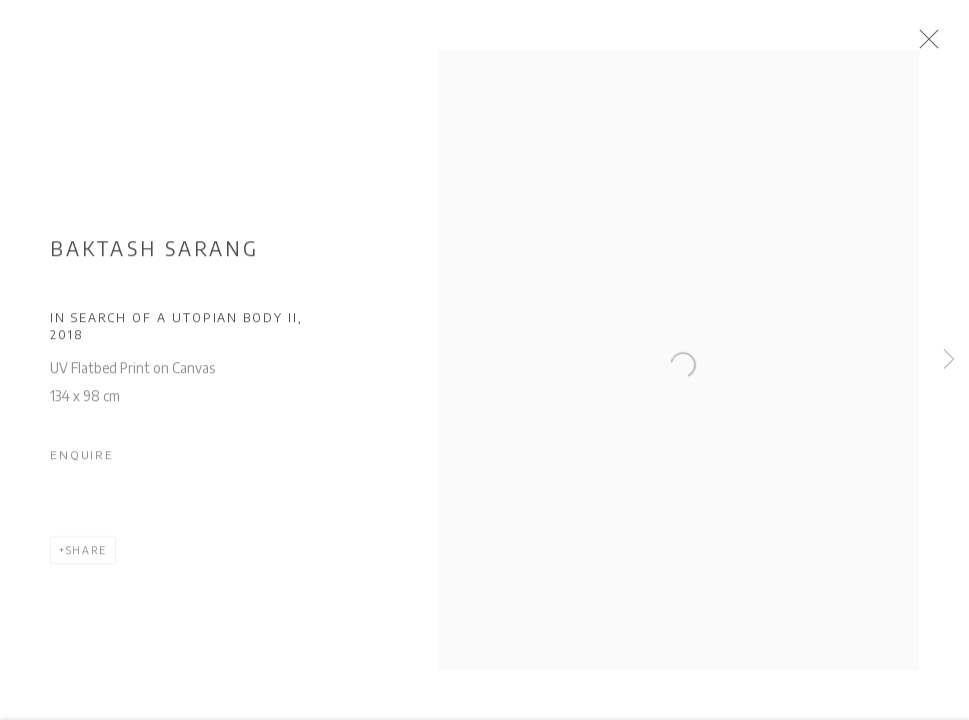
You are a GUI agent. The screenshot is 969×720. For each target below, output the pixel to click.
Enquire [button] (82, 460)
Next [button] (949, 360)
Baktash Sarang (155, 255)
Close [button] (941, 45)
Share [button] (86, 556)
